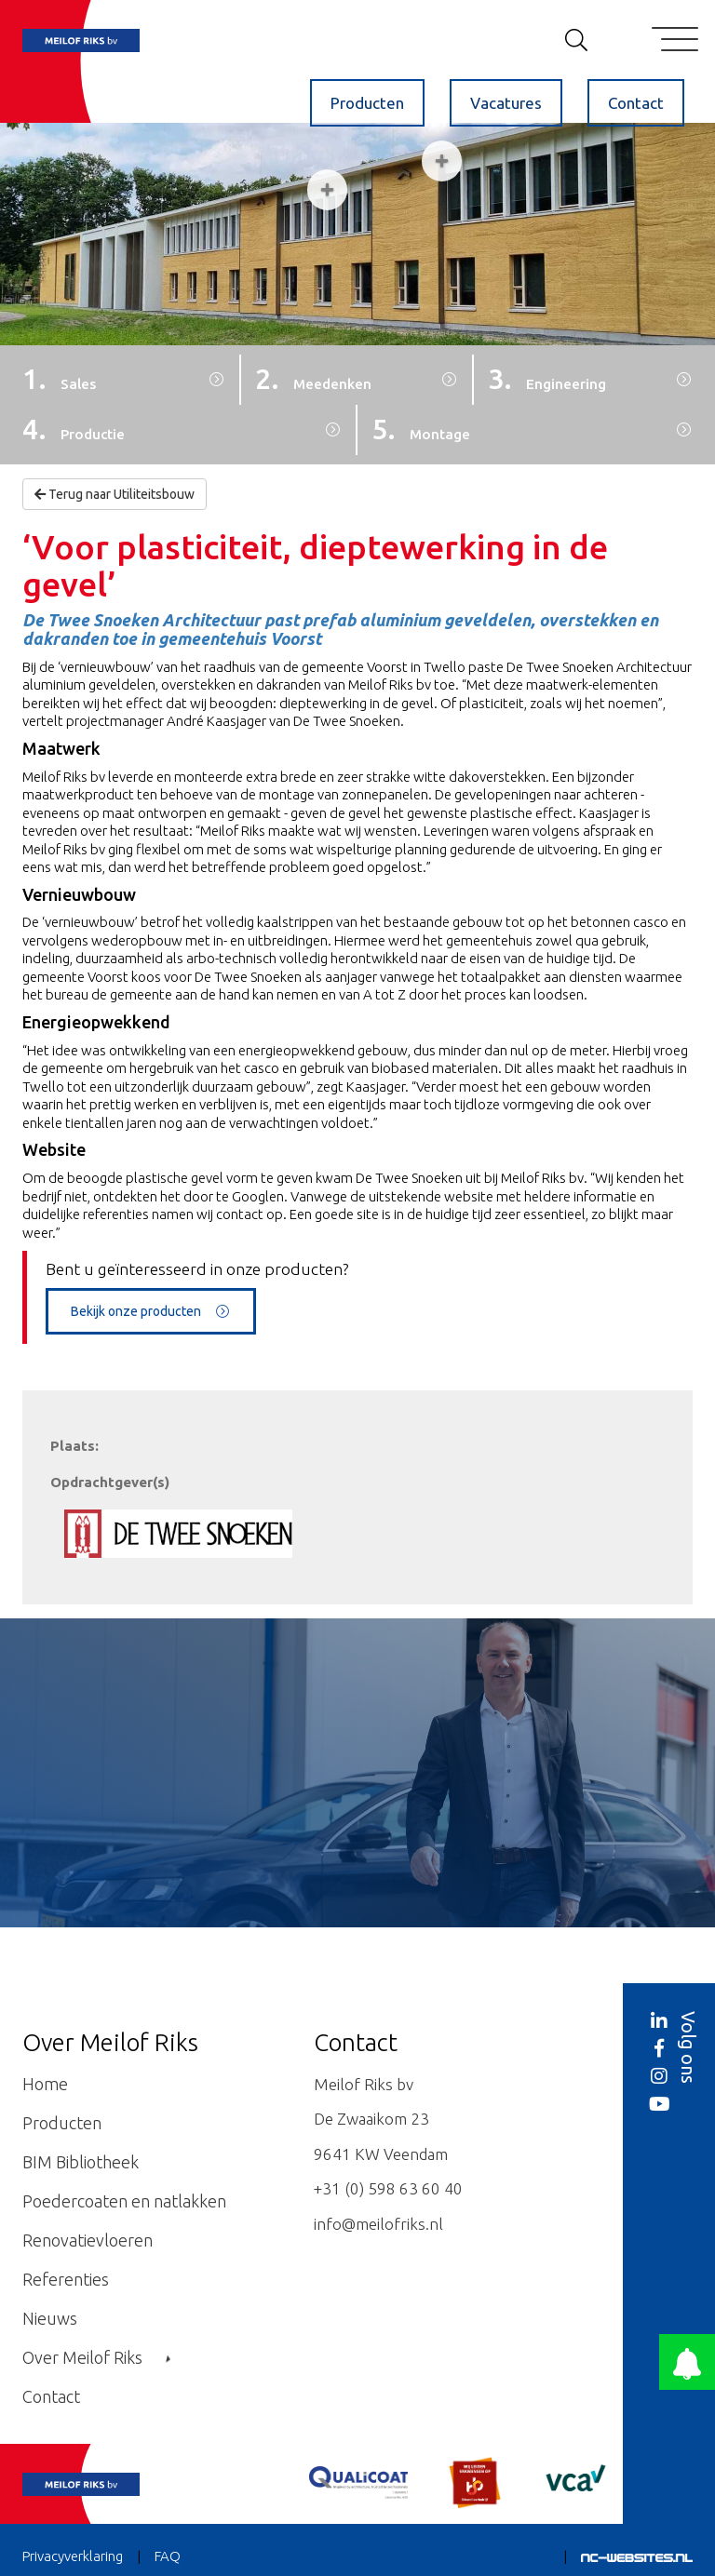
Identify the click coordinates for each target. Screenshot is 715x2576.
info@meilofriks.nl (378, 2224)
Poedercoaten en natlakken (124, 2201)
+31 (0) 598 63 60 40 (388, 2188)
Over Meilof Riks (96, 2357)
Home (45, 2083)
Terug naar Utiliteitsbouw (114, 494)
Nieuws (49, 2318)
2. (313, 379)
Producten (367, 103)
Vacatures (506, 103)
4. (73, 429)
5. (420, 429)
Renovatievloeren (87, 2240)
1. (59, 379)
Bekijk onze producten (151, 1311)
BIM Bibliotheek (80, 2162)
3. (547, 379)
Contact (636, 103)
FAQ (168, 2556)
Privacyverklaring (72, 2556)
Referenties (65, 2279)
